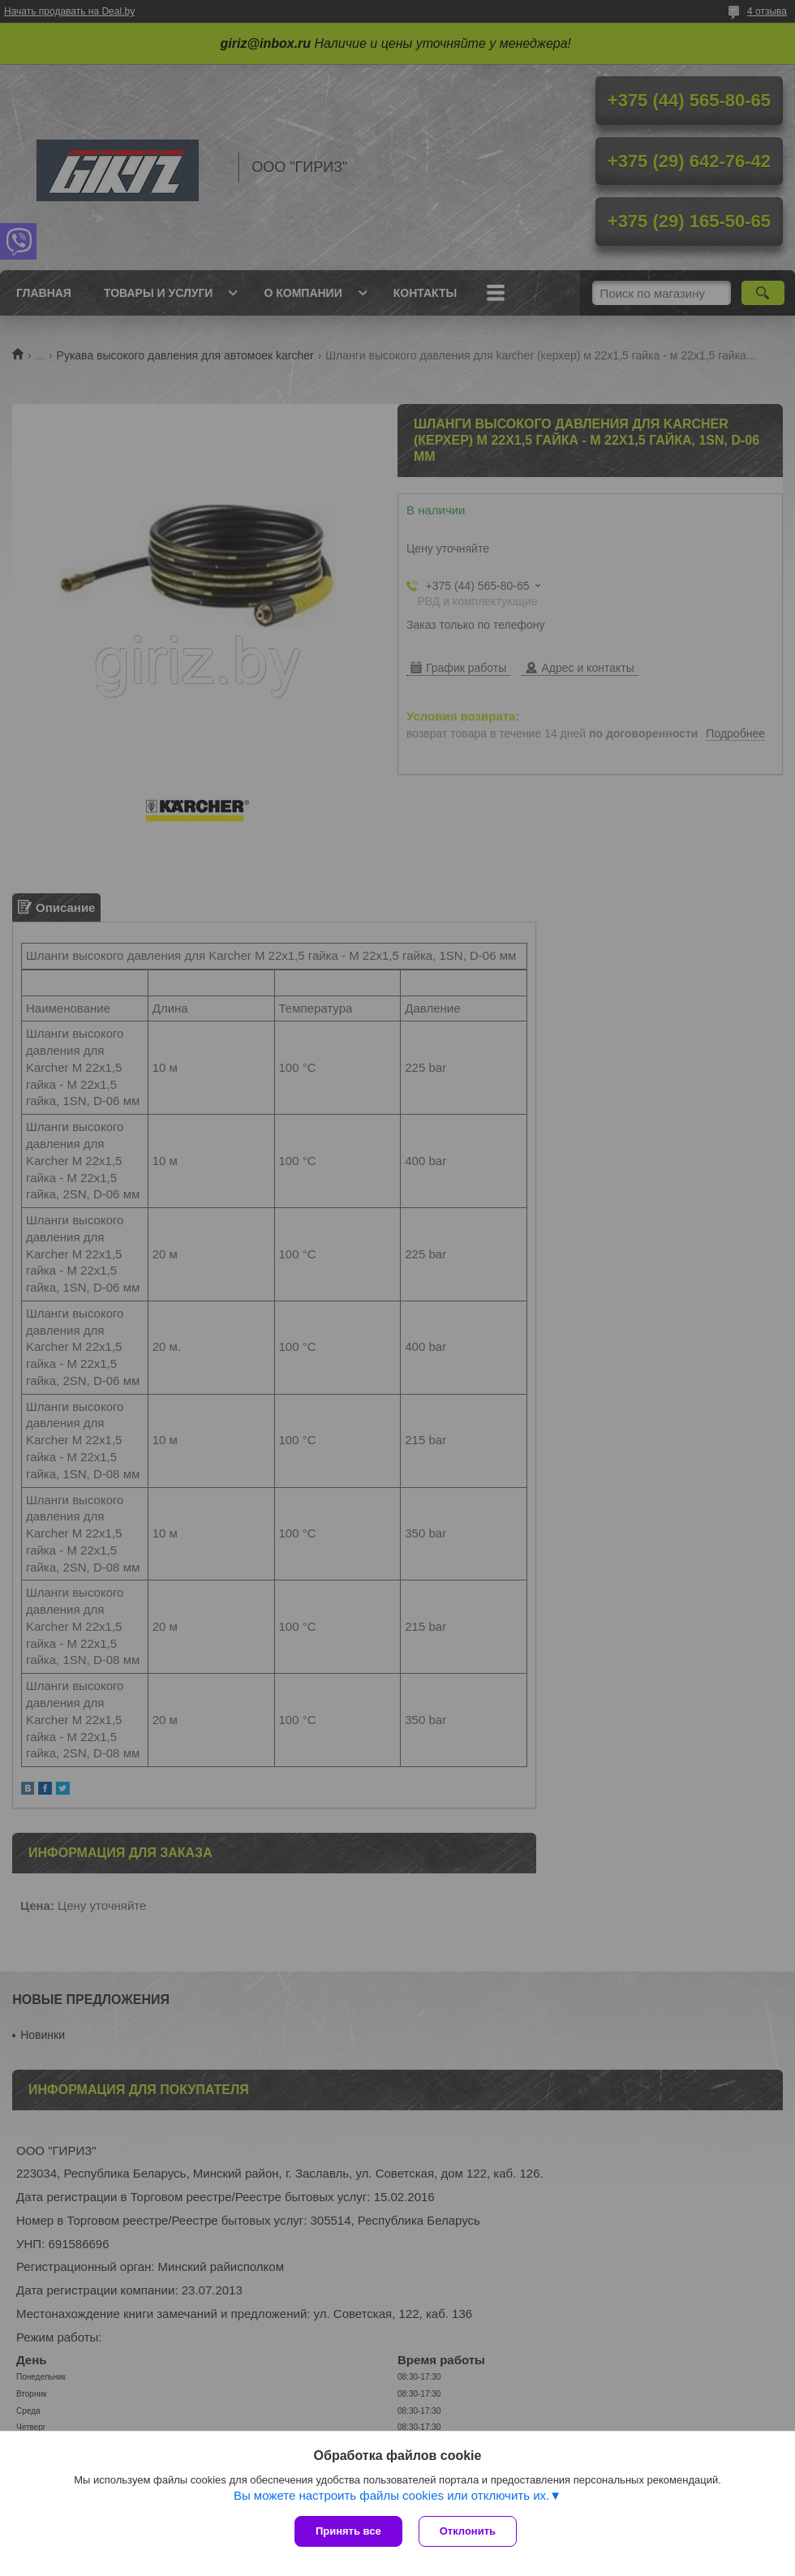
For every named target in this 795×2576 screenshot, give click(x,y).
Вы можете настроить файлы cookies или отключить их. (391, 2495)
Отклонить (468, 2531)
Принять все (348, 2531)
